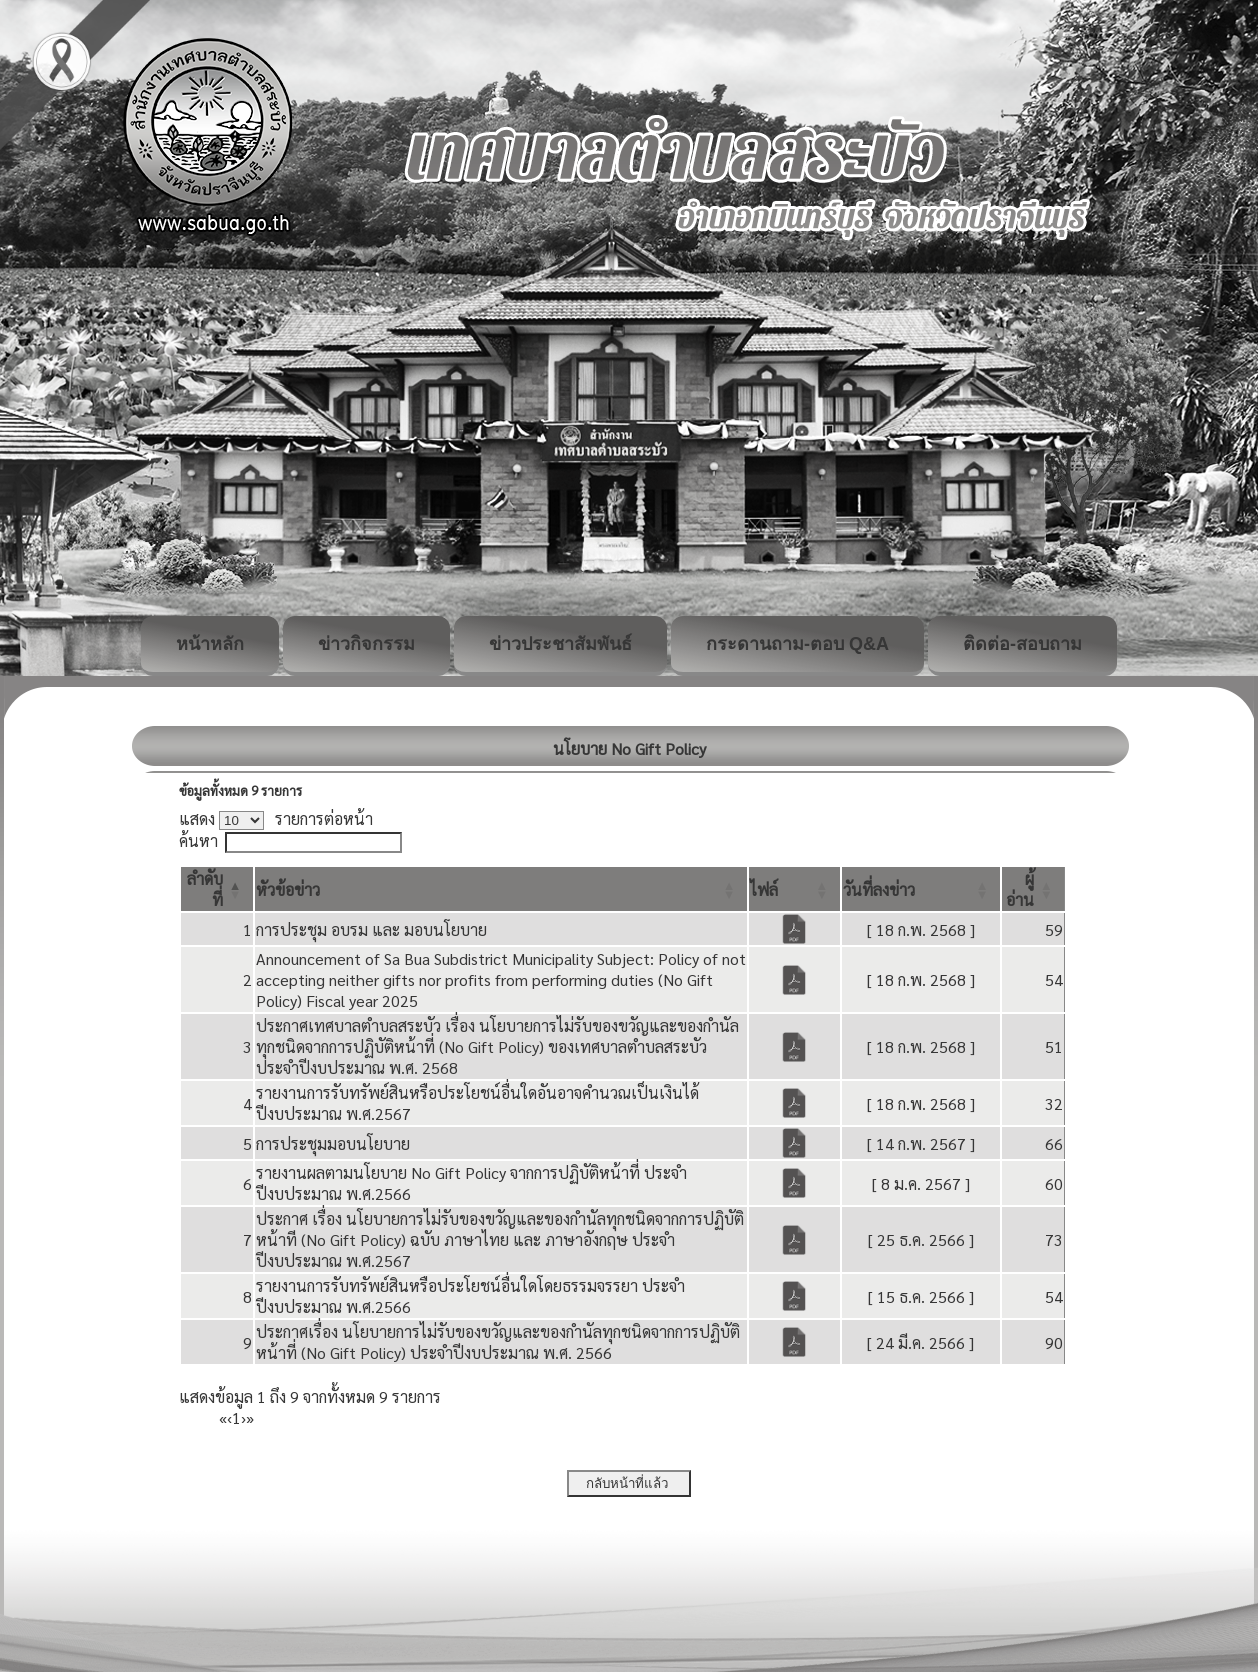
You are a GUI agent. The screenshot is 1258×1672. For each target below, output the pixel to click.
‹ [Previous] (229, 1417)
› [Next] (243, 1417)
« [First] (223, 1417)
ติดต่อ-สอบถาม (1022, 644)
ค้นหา (198, 840)
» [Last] (250, 1417)
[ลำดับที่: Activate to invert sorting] (217, 889)
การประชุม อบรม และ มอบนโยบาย (371, 929)
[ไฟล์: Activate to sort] (794, 889)
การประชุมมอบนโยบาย (333, 1143)
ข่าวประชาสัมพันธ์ (560, 644)
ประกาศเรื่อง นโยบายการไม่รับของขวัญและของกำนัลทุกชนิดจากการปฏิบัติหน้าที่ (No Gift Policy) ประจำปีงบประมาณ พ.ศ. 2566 (498, 1342)
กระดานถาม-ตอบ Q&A (797, 644)
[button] (288, 889)
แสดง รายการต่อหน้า (276, 818)
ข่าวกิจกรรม (366, 644)
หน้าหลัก (210, 644)
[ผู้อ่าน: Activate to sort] (1033, 889)
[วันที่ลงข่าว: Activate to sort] (921, 889)
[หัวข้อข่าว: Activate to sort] (501, 889)
